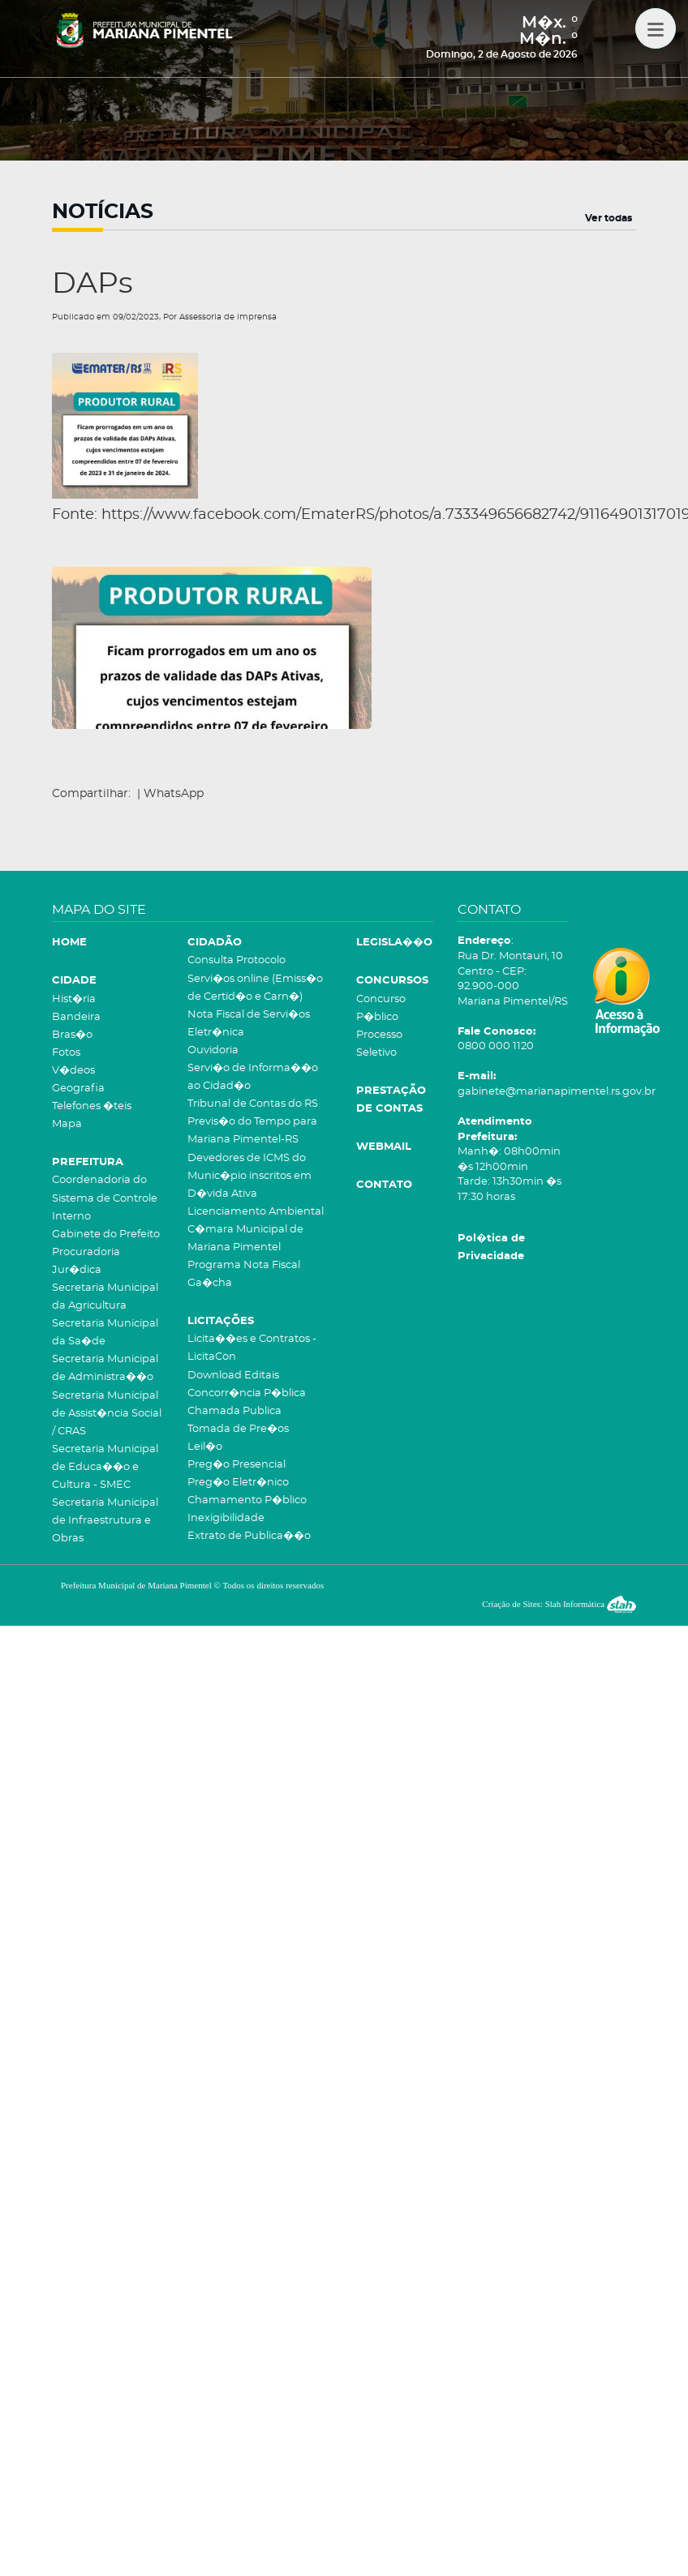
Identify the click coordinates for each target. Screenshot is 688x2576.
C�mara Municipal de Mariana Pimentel (245, 1238)
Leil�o (204, 1447)
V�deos (73, 1070)
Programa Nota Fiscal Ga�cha (243, 1274)
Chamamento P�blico (247, 1500)
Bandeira (76, 1017)
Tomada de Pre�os (238, 1429)
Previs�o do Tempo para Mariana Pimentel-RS (252, 1131)
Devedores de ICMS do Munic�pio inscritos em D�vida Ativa (249, 1176)
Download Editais (233, 1375)
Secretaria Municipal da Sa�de (105, 1332)
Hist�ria (74, 999)
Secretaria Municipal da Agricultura (105, 1297)
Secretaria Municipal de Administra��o (105, 1368)
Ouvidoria (213, 1050)
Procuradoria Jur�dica (86, 1261)
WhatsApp (174, 793)
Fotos (66, 1053)
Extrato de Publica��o (249, 1536)
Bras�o (72, 1035)
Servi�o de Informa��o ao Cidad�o (252, 1077)
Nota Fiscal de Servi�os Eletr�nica (248, 1023)
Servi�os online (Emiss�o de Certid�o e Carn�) (255, 988)
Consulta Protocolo (236, 960)
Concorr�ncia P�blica (246, 1393)
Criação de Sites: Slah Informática (559, 1604)
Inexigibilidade (225, 1518)
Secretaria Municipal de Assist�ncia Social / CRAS (106, 1414)
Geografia (78, 1088)
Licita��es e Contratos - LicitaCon (251, 1348)
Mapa (67, 1124)
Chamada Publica (234, 1411)
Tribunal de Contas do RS (252, 1104)
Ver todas (608, 218)
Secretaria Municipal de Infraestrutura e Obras (105, 1521)
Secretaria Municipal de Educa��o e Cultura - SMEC (105, 1467)
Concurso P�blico (381, 1008)
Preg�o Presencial (236, 1464)
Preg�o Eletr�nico (238, 1482)
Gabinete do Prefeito (106, 1234)
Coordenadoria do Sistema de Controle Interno (104, 1198)
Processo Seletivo (379, 1044)
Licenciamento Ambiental (255, 1212)
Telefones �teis (91, 1106)
